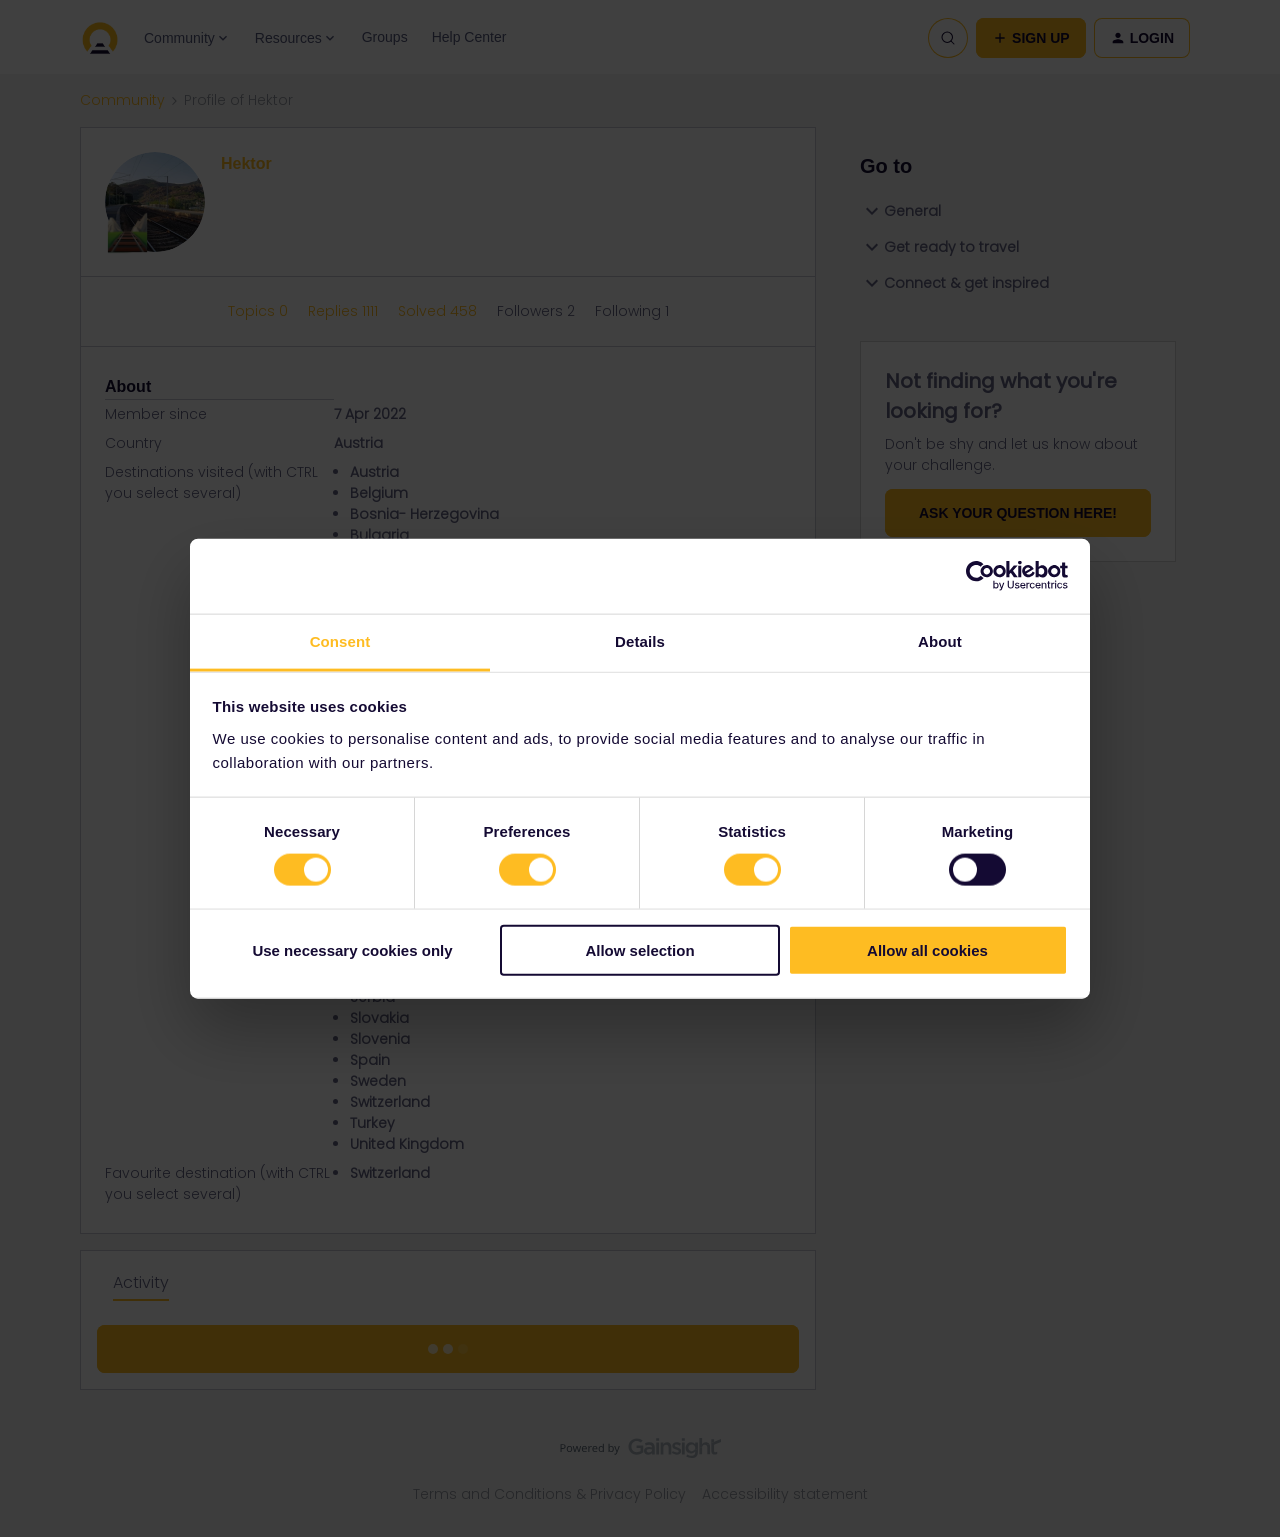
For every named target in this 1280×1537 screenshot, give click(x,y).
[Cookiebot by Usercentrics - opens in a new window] (980, 576)
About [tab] (940, 640)
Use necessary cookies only (352, 949)
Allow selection (639, 949)
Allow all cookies (927, 949)
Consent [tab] (340, 640)
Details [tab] (640, 640)
